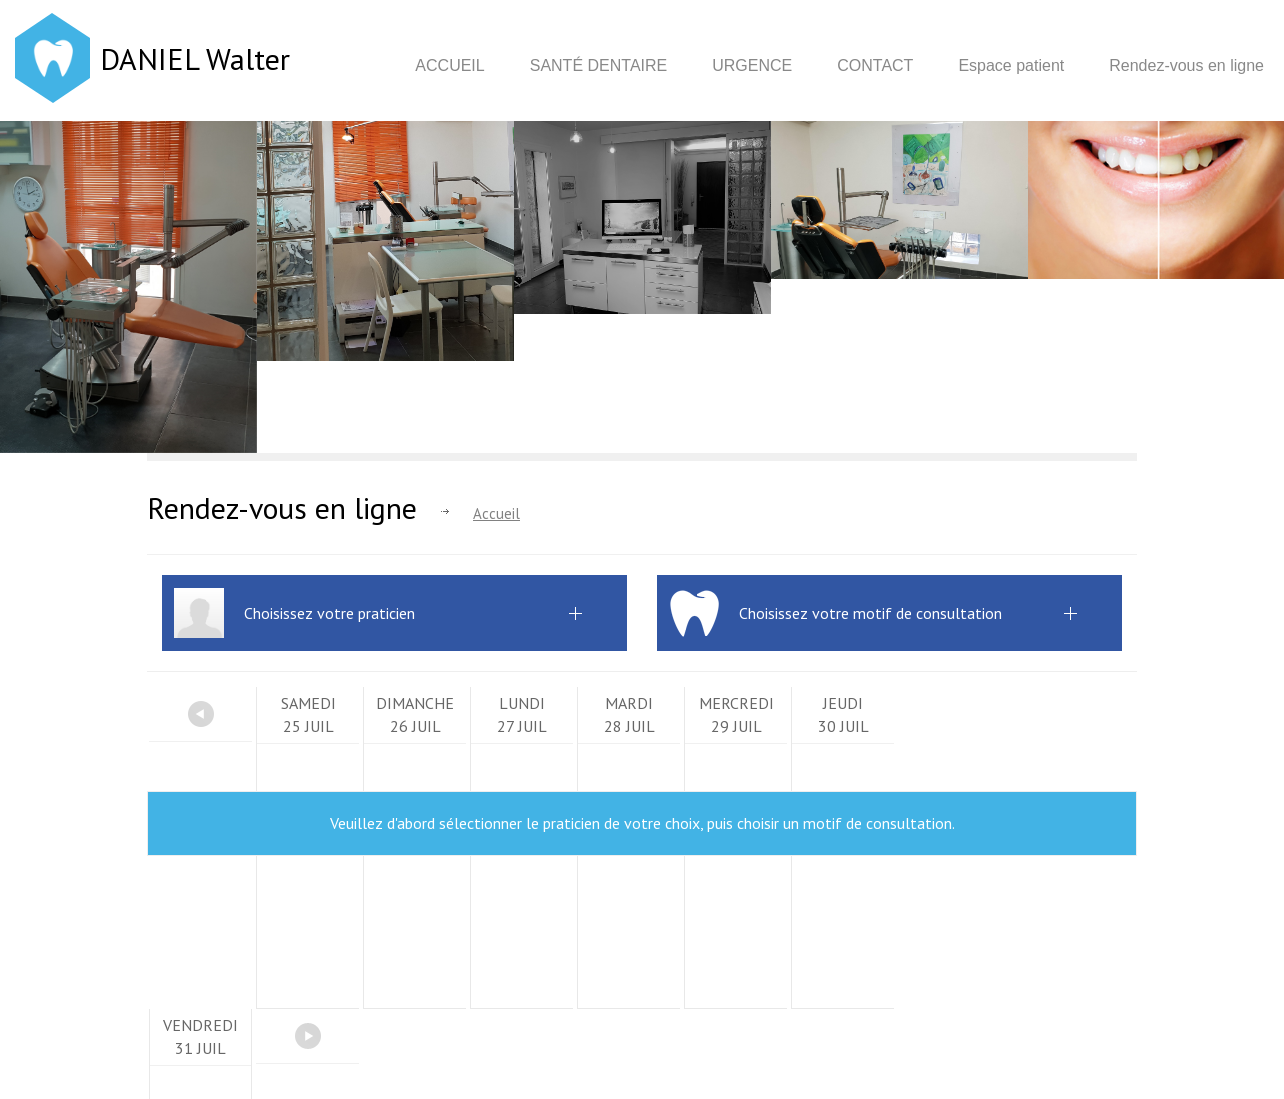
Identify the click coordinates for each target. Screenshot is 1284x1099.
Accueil (449, 65)
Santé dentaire (599, 65)
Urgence (752, 65)
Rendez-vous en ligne (1186, 65)
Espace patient (1011, 65)
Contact (875, 65)
